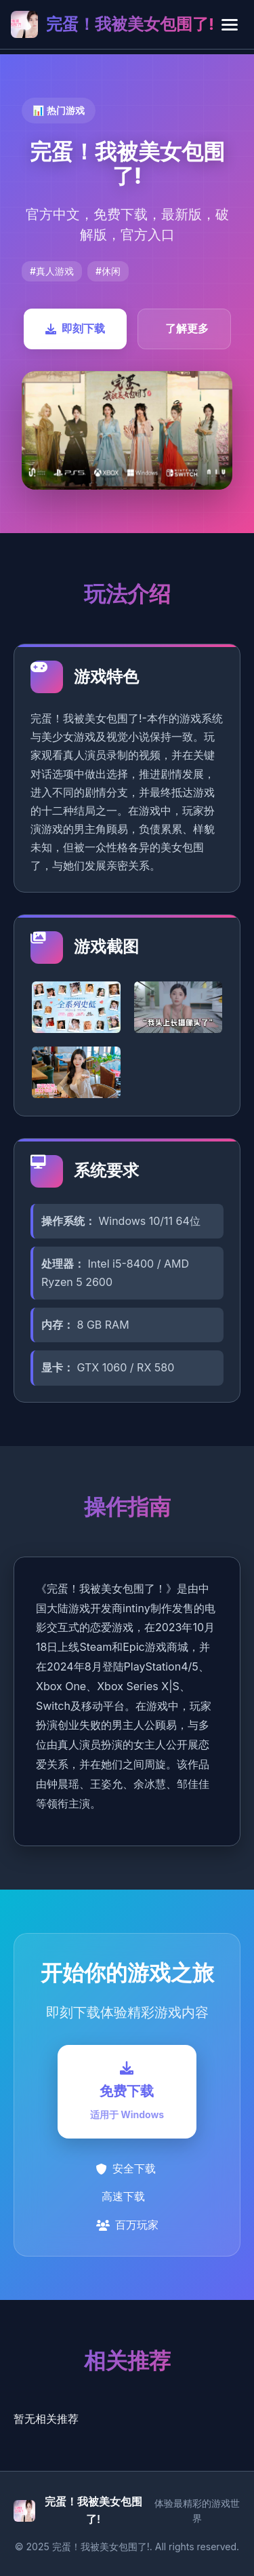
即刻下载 (75, 328)
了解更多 (187, 328)
